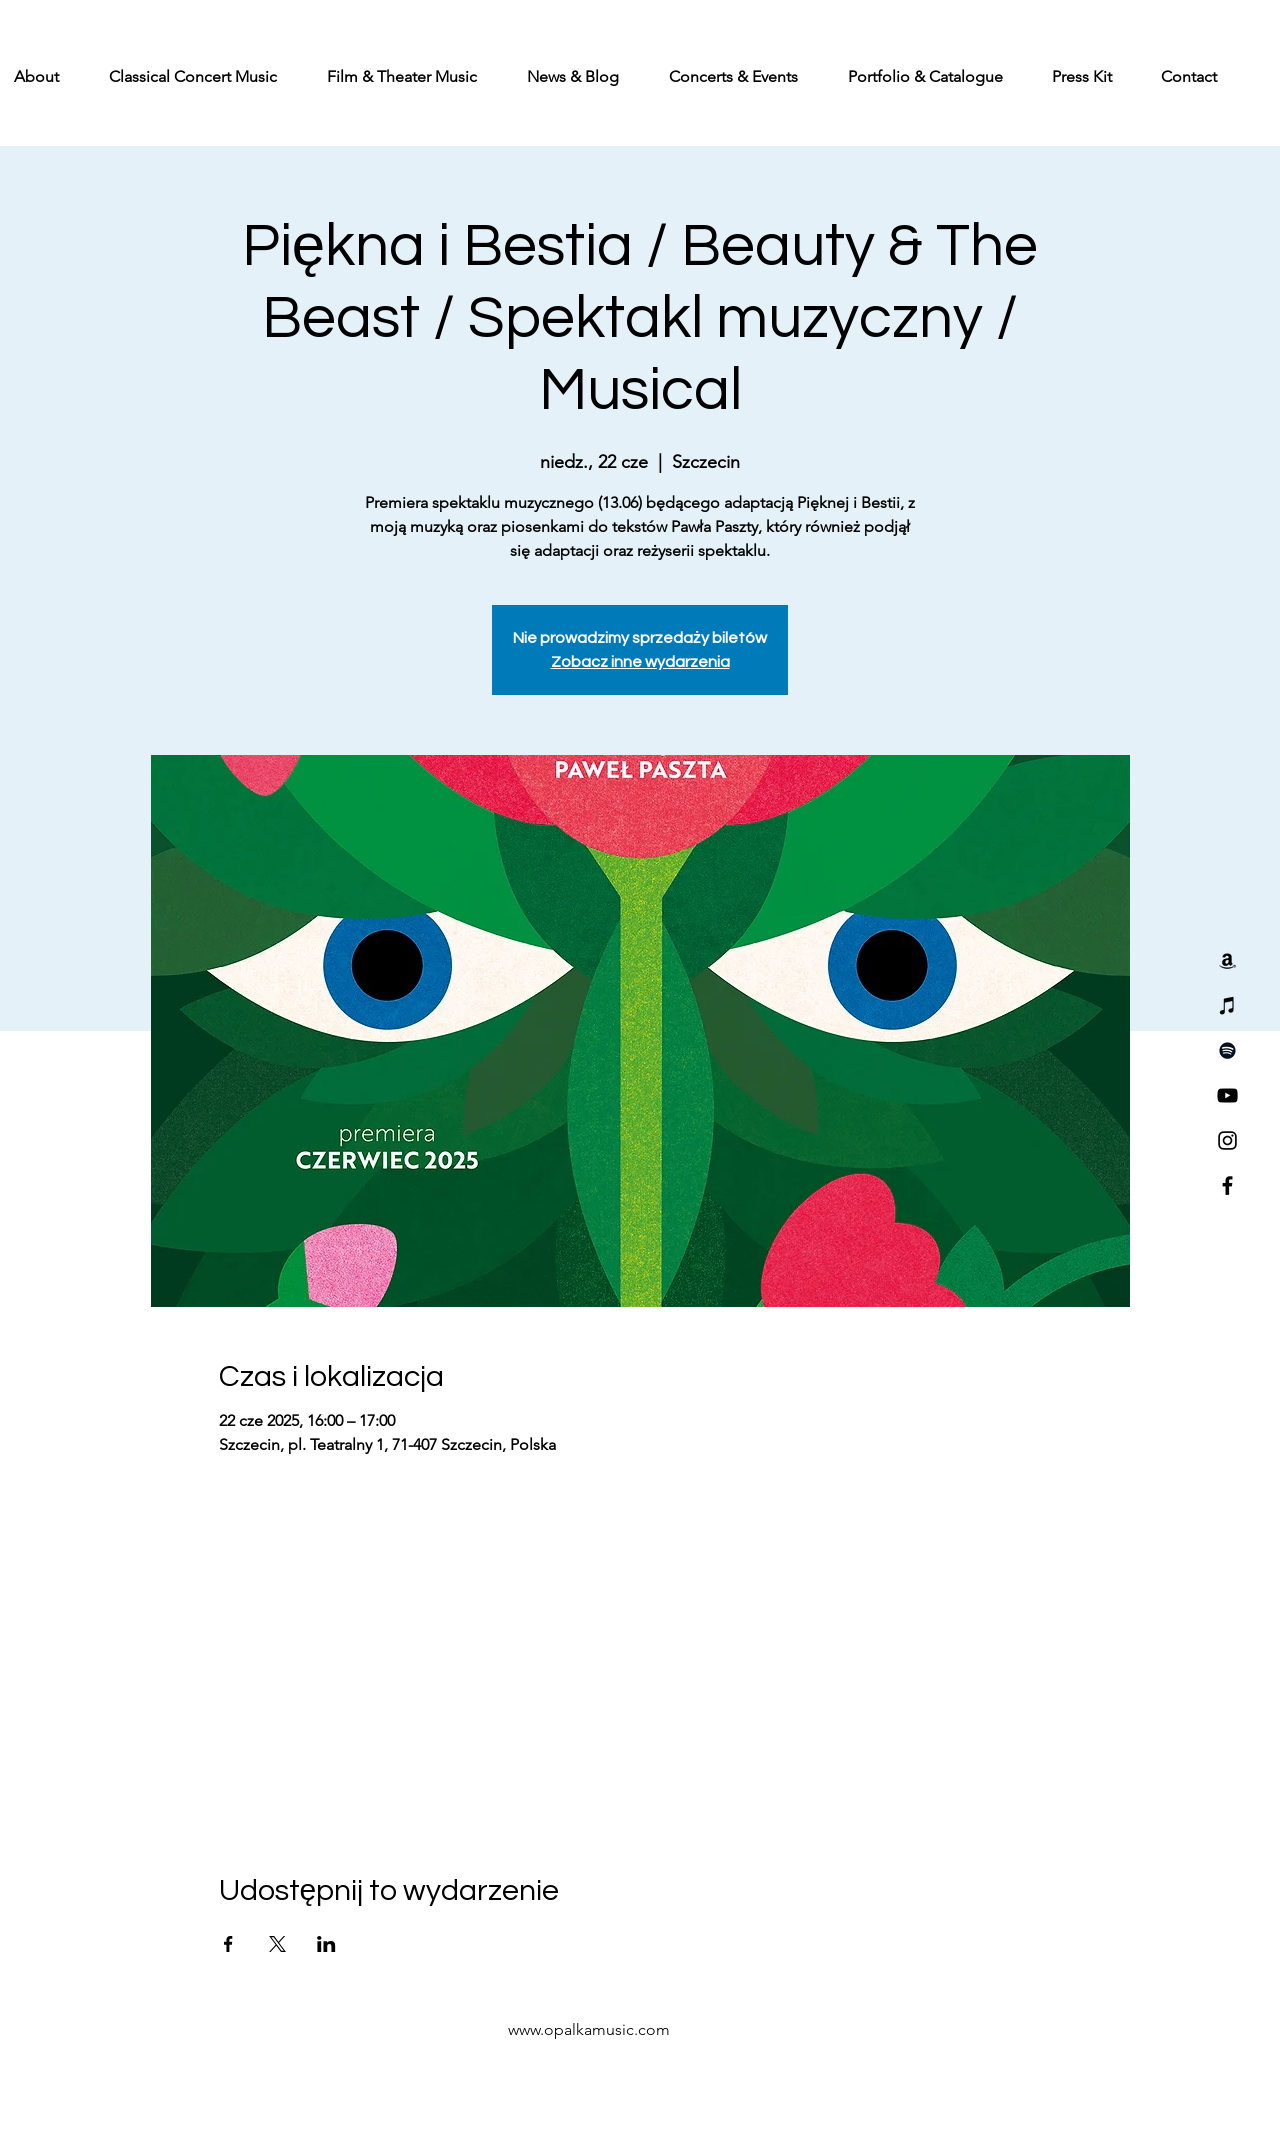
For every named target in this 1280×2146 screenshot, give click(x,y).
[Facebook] (1227, 1185)
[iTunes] (1227, 1005)
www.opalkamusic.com (589, 2029)
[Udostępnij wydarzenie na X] (277, 1944)
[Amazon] (1227, 960)
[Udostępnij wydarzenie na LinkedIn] (326, 1944)
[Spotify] (1227, 1050)
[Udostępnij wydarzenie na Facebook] (228, 1944)
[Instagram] (1227, 1140)
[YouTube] (1227, 1095)
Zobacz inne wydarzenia (640, 662)
